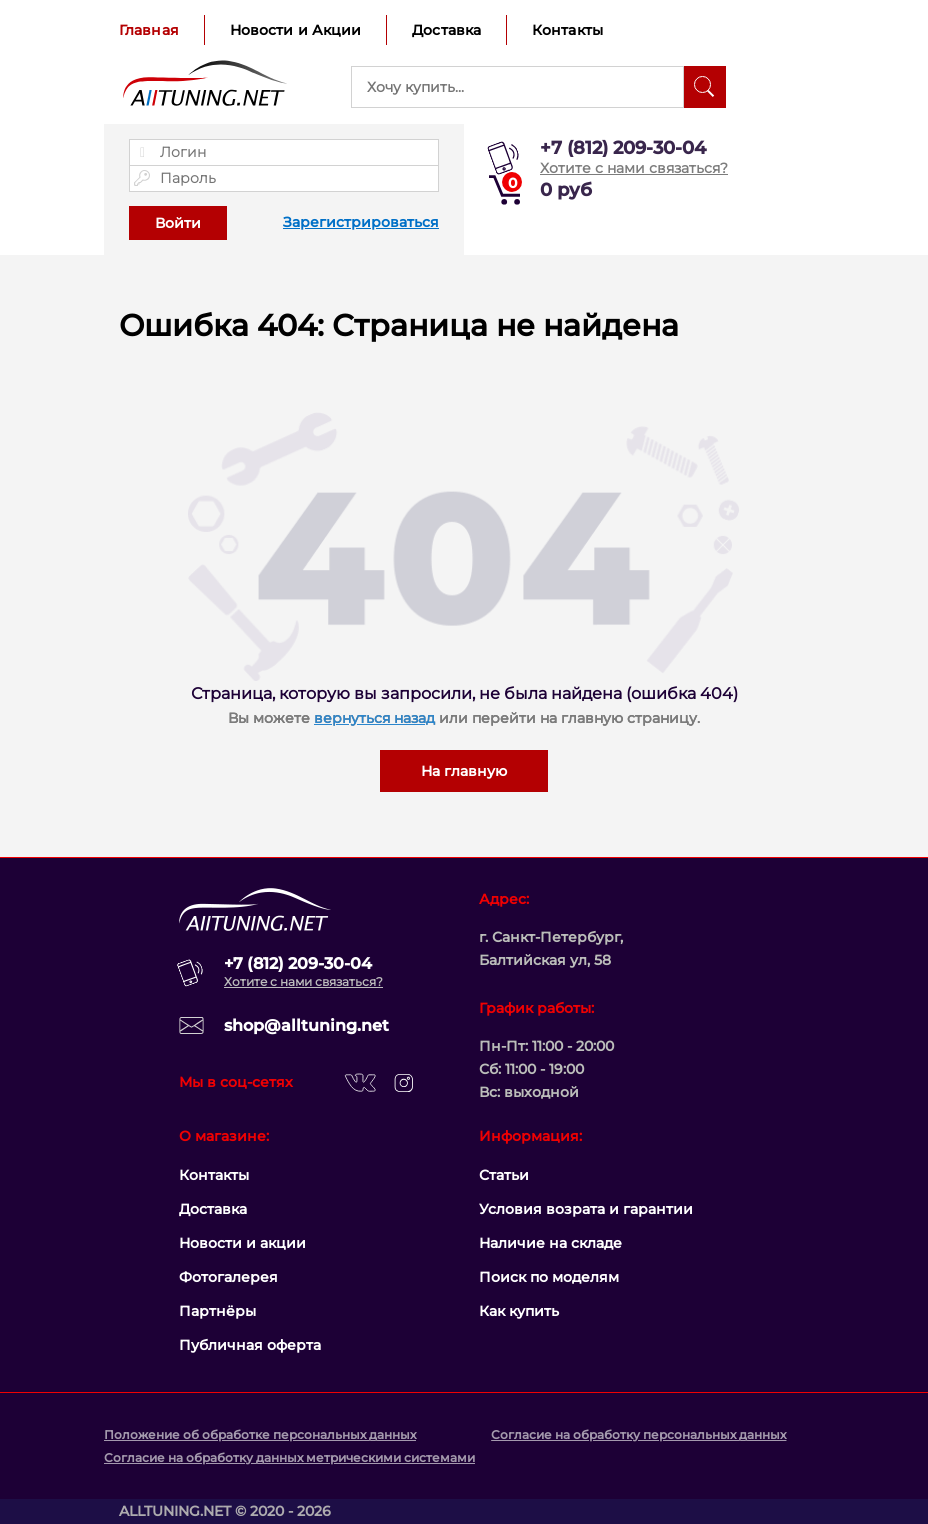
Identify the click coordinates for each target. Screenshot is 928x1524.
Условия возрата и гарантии (586, 1209)
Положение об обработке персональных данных (260, 1434)
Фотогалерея (228, 1277)
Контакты (567, 30)
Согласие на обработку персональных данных (638, 1434)
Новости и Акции (296, 30)
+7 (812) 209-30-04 (623, 148)
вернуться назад (374, 718)
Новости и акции (242, 1243)
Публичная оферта (250, 1345)
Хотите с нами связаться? (634, 168)
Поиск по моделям (549, 1277)
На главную (464, 771)
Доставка (446, 30)
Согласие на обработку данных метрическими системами (289, 1457)
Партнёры (217, 1311)
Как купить (519, 1311)
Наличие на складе (550, 1243)
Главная (149, 30)
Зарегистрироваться (361, 222)
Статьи (504, 1175)
